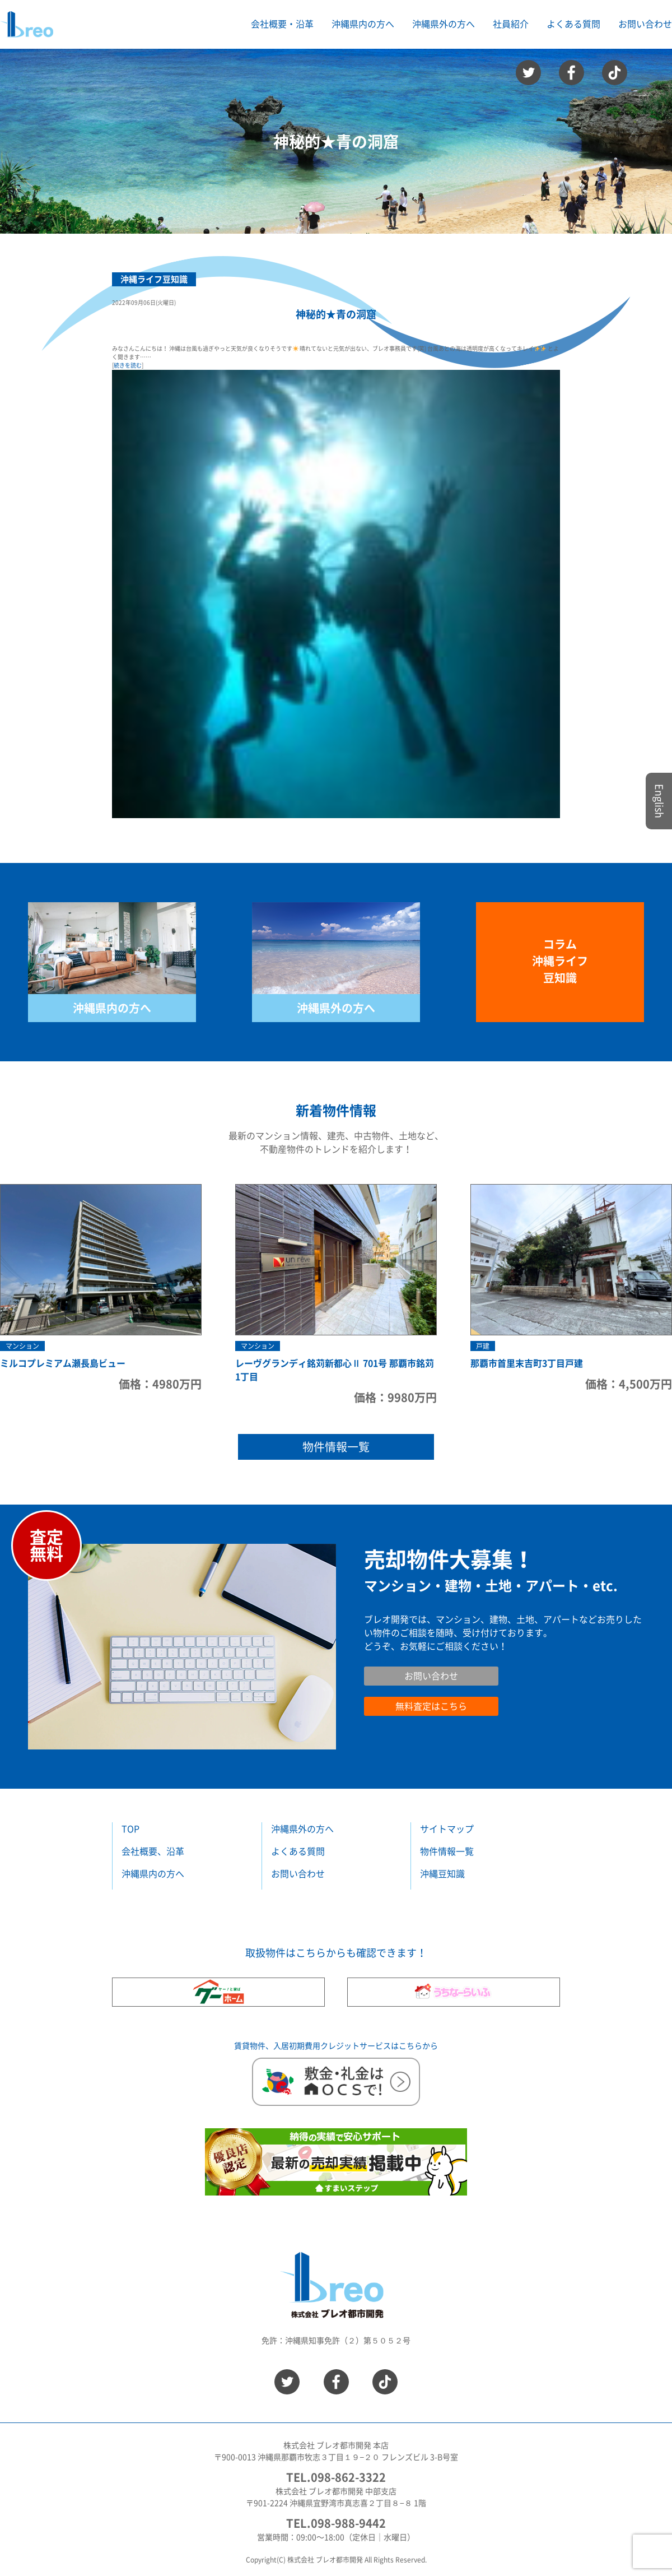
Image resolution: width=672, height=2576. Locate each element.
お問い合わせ (645, 24)
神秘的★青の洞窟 (336, 314)
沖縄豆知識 (442, 1873)
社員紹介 (511, 24)
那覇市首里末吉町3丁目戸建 (526, 1363)
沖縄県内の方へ (112, 1008)
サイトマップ (447, 1829)
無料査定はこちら (431, 1706)
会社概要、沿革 (153, 1851)
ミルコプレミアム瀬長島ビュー (62, 1363)
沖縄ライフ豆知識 (154, 279)
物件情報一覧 (336, 1446)
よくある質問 (573, 24)
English (659, 801)
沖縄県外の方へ (336, 1008)
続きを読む (128, 365)
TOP (130, 1829)
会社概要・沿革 (282, 24)
